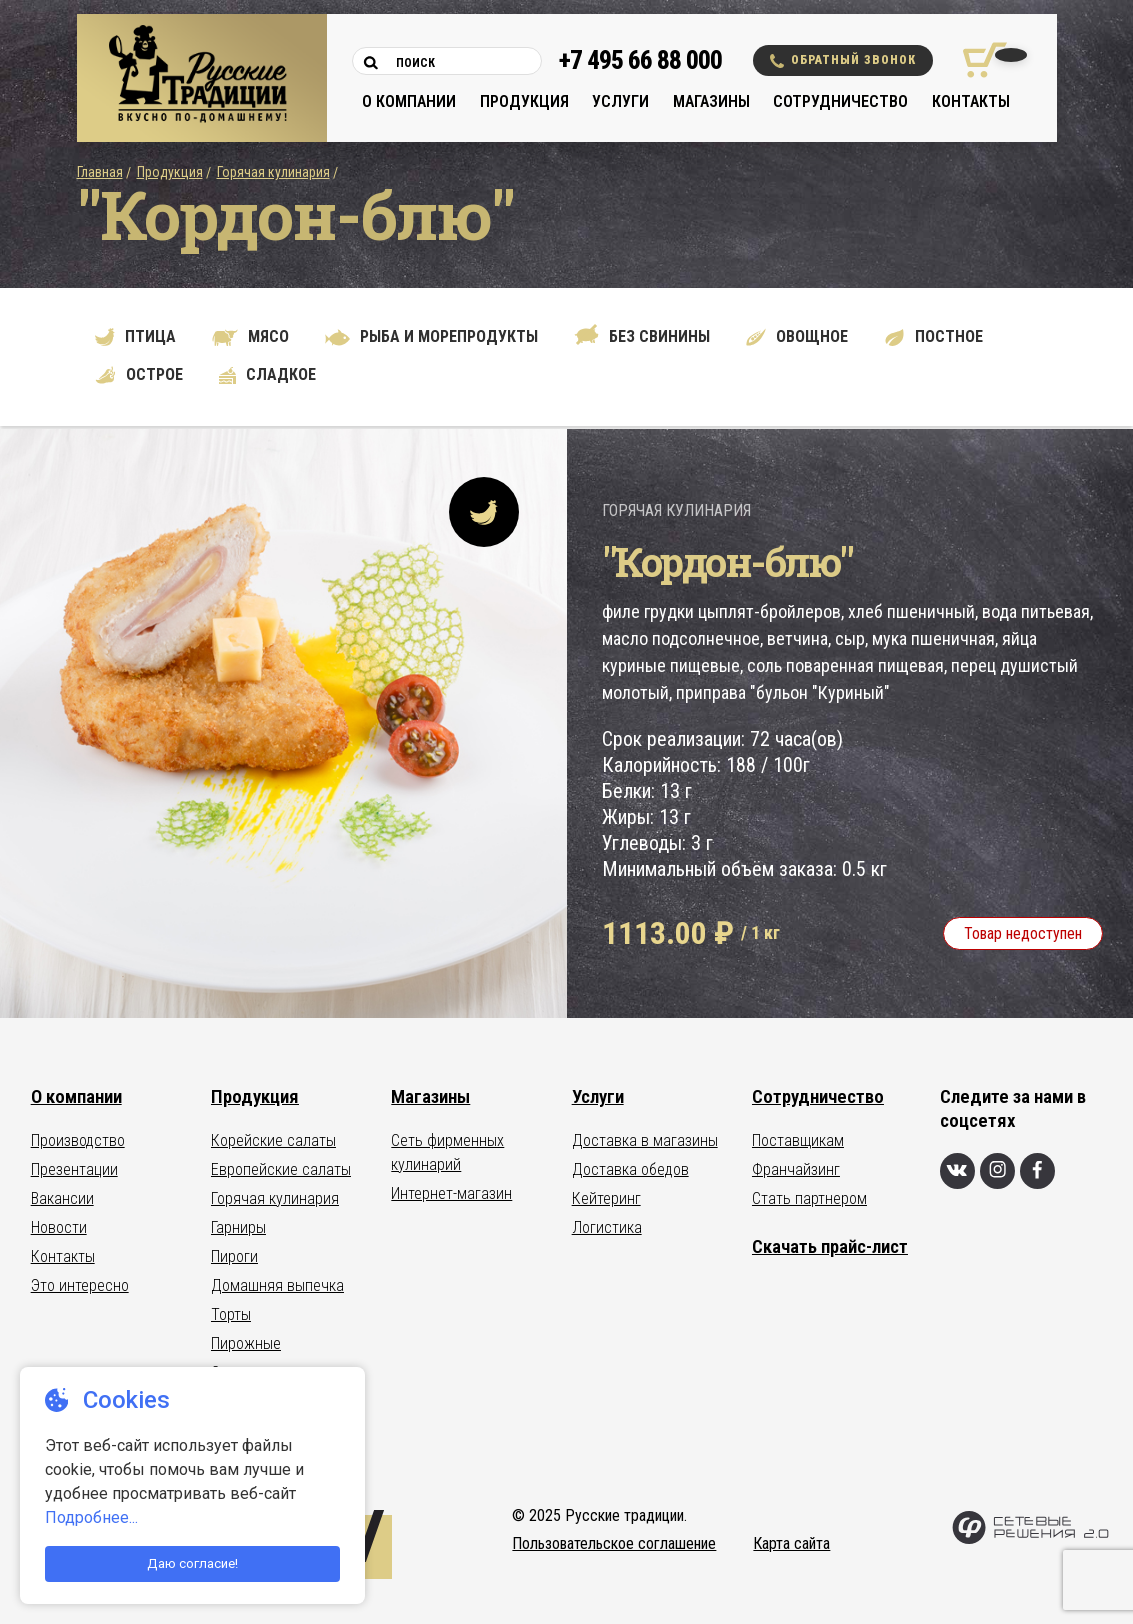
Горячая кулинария (273, 172)
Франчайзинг (796, 1169)
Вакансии (62, 1198)
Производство (78, 1140)
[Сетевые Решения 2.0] (1030, 1539)
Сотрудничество (840, 101)
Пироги (234, 1256)
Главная (100, 172)
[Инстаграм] (997, 1171)
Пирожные (246, 1343)
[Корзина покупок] (977, 60)
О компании (409, 101)
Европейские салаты (281, 1169)
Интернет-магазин (451, 1193)
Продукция (524, 101)
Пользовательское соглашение (614, 1543)
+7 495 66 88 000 (640, 60)
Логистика (607, 1227)
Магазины (711, 101)
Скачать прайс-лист (830, 1246)
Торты (231, 1314)
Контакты (971, 101)
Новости (59, 1227)
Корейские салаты (273, 1140)
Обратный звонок (843, 60)
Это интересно (80, 1285)
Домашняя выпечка (277, 1285)
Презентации (74, 1169)
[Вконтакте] (957, 1171)
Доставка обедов (630, 1169)
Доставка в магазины (645, 1140)
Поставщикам (798, 1140)
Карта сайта (791, 1543)
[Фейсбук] (1037, 1171)
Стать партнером (809, 1198)
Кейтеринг (606, 1198)
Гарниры (238, 1227)
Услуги (620, 101)
